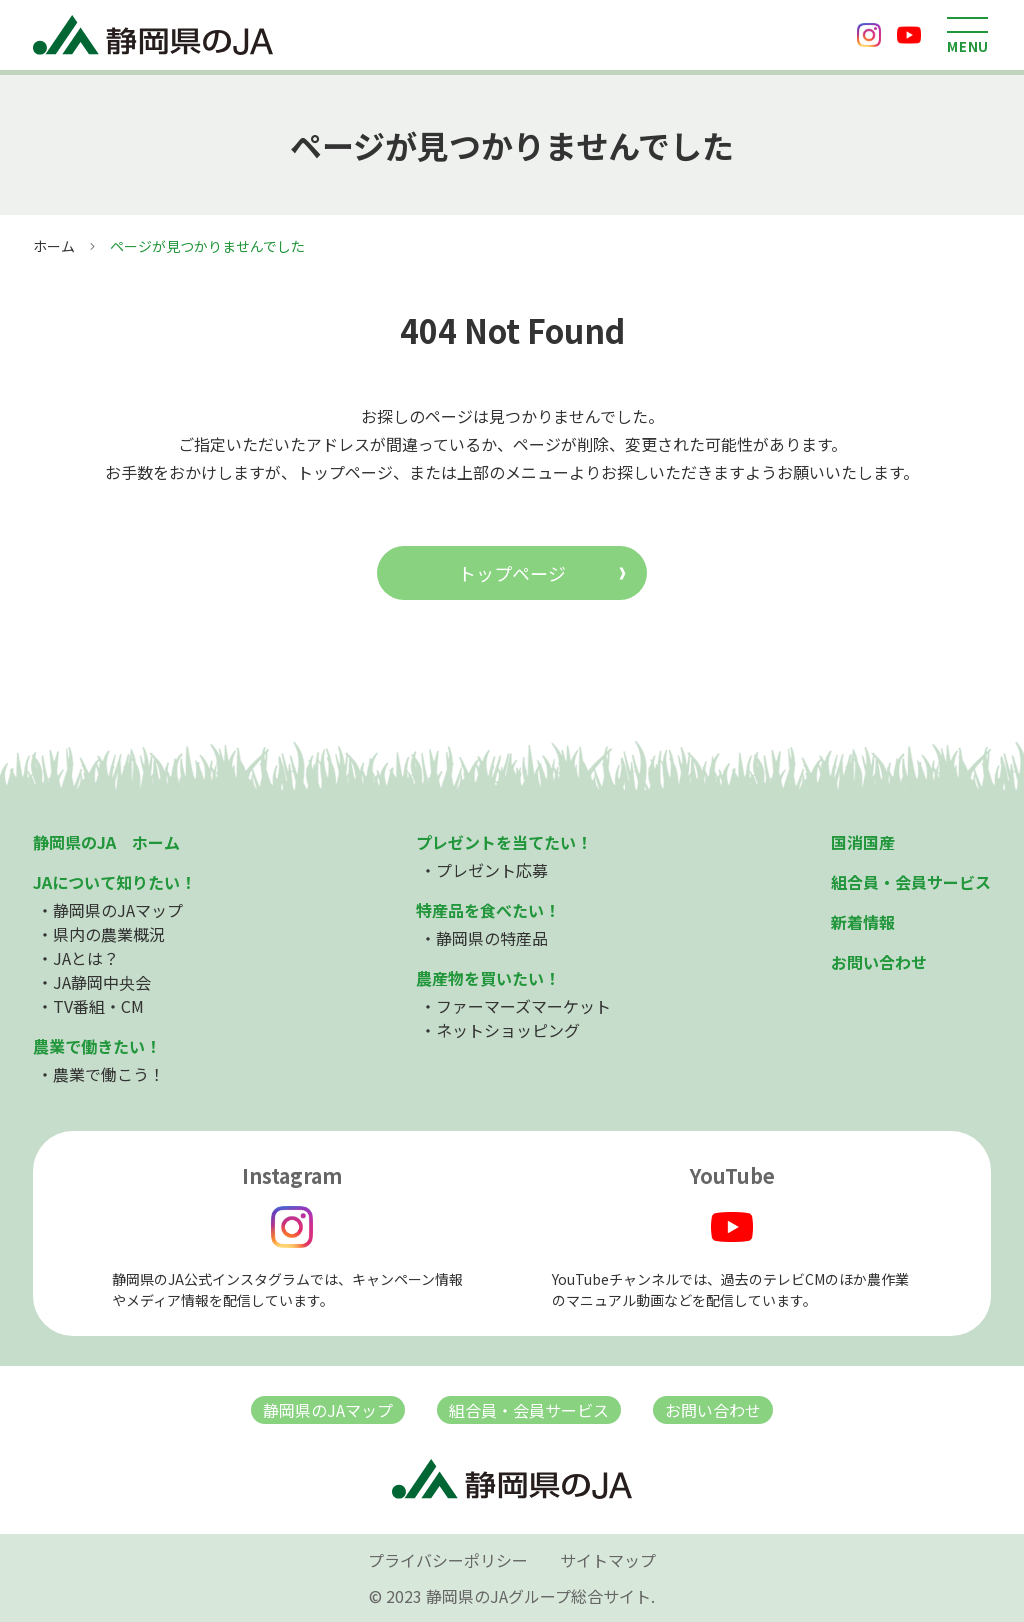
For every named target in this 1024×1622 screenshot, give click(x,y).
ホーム (54, 246)
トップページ (512, 573)
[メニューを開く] (968, 35)
